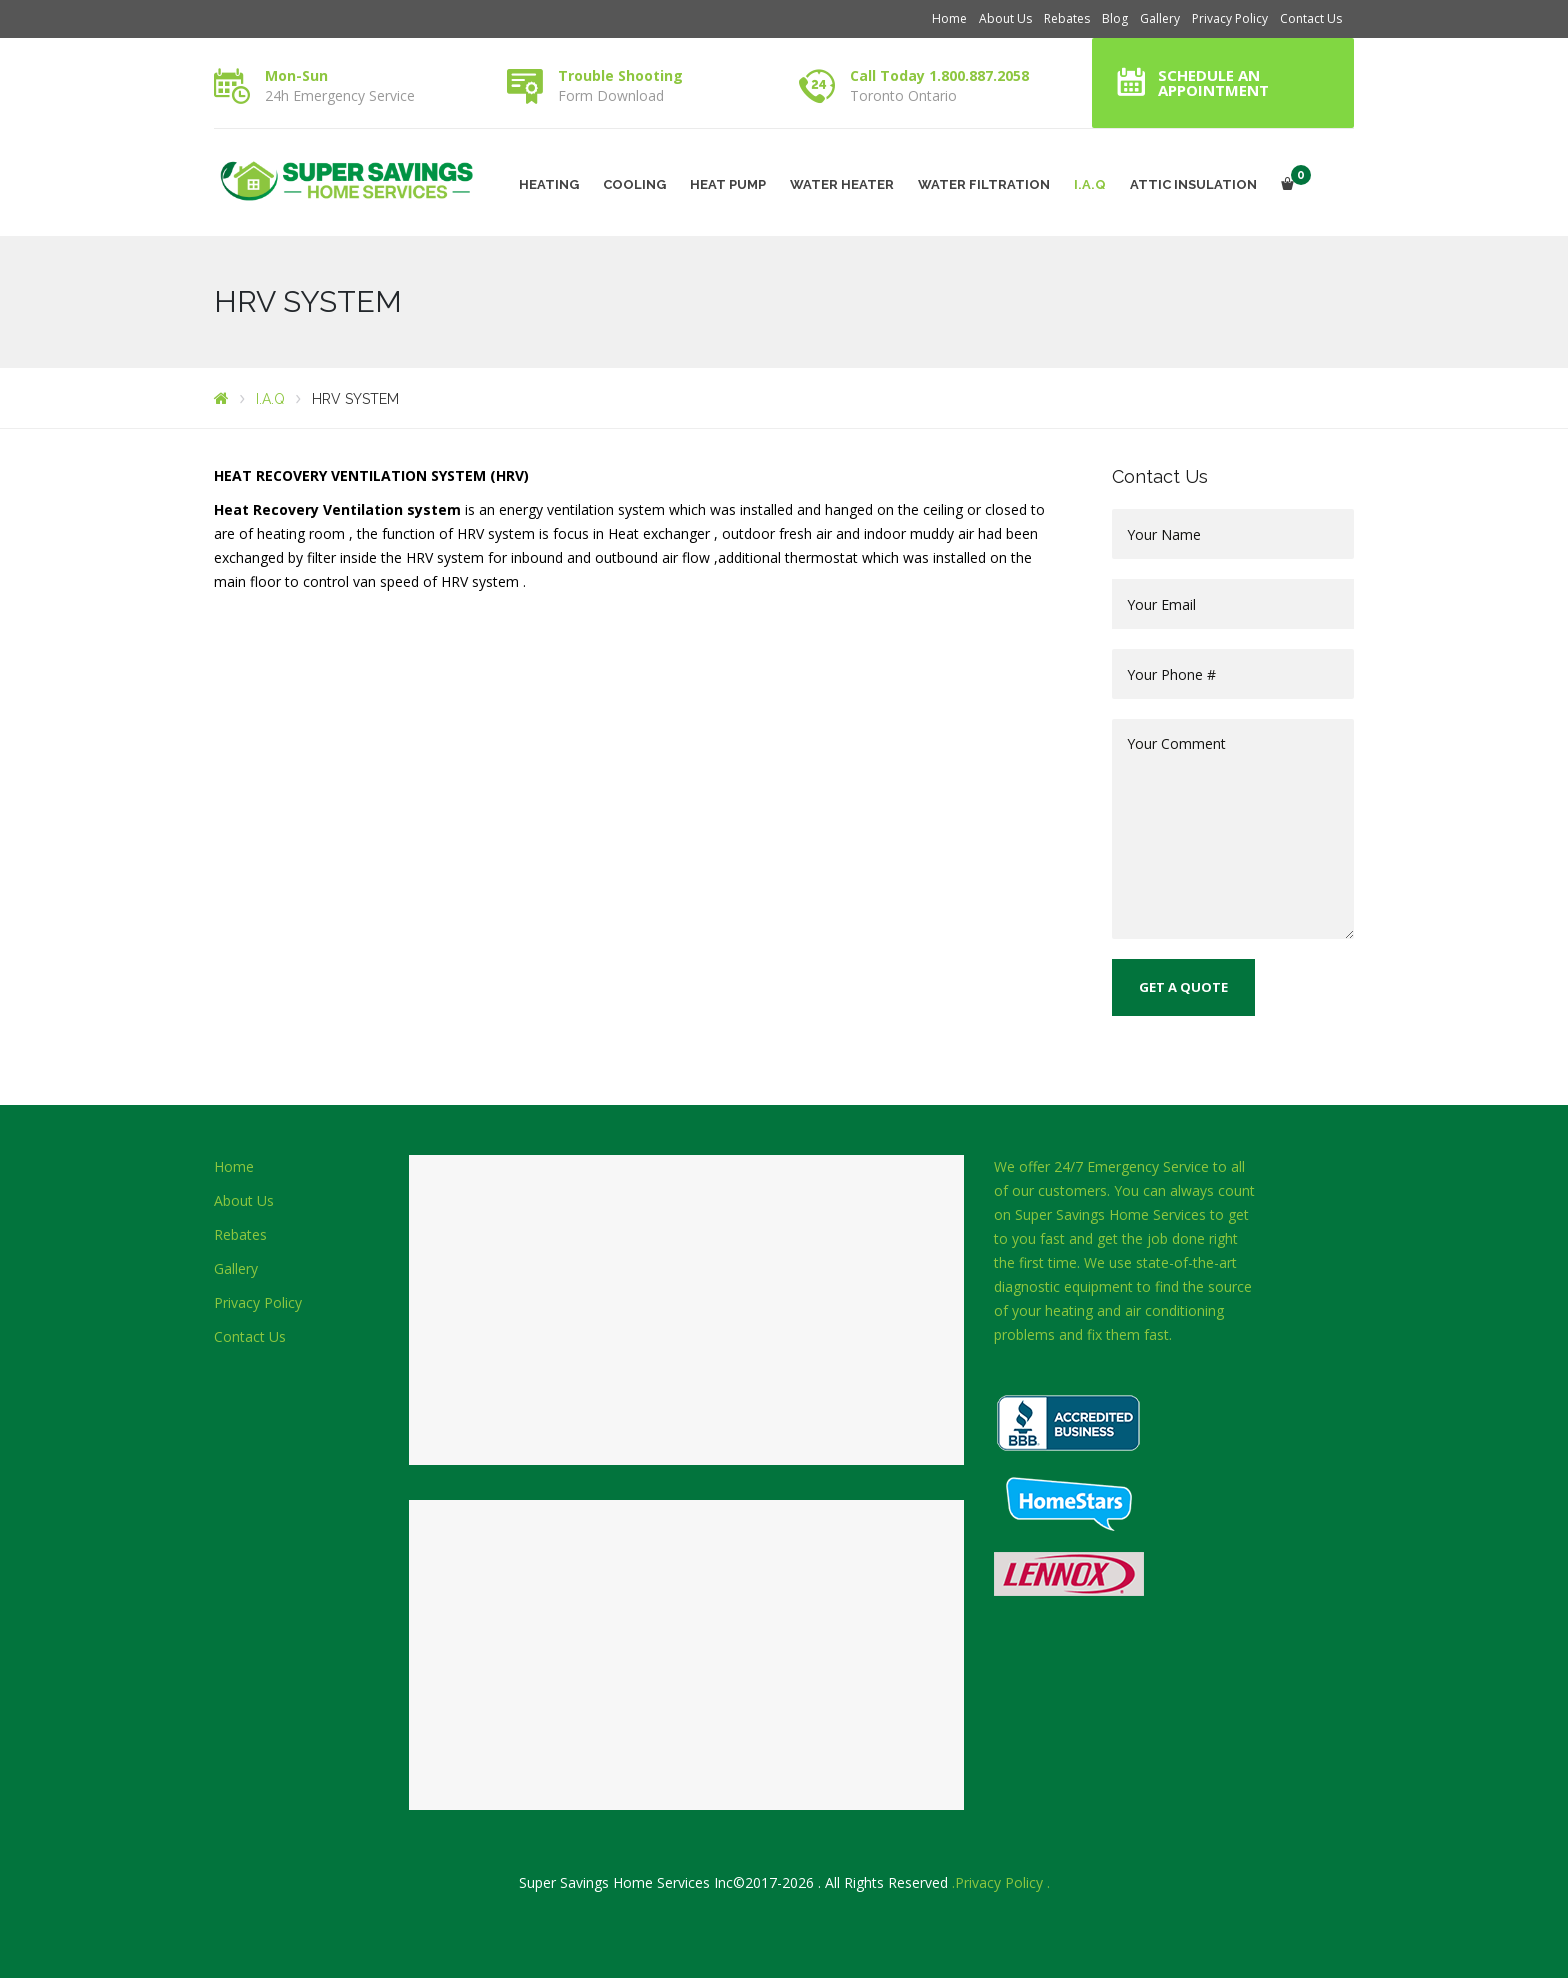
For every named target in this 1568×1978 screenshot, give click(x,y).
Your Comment (1233, 829)
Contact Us (1311, 18)
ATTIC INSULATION (1193, 184)
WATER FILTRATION (984, 184)
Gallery (1160, 18)
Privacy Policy (1230, 18)
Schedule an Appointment (1213, 82)
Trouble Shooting (620, 75)
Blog (1115, 18)
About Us (1005, 18)
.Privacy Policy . (1001, 1882)
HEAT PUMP (728, 184)
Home (949, 18)
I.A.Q (1090, 184)
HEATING (549, 184)
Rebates (1067, 18)
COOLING (634, 184)
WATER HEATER (842, 184)
